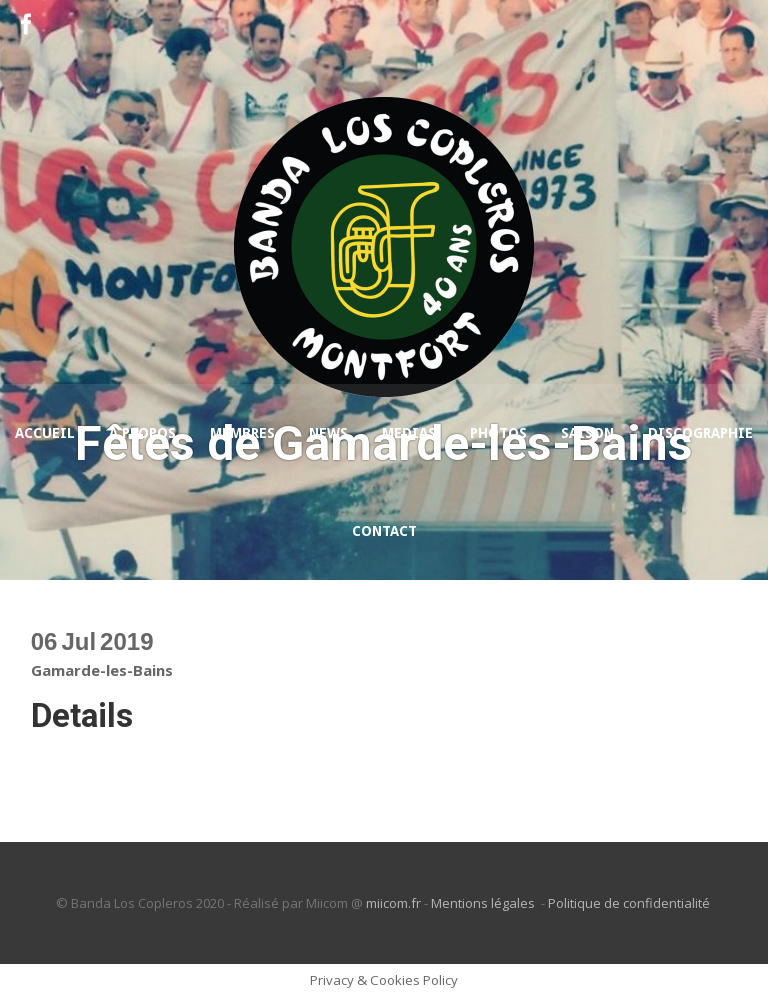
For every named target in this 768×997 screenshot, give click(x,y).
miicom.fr (393, 903)
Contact (384, 531)
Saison (587, 433)
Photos (498, 433)
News (328, 433)
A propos (142, 433)
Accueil (45, 433)
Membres (242, 433)
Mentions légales (484, 903)
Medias (409, 433)
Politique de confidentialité (630, 903)
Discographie (700, 433)
